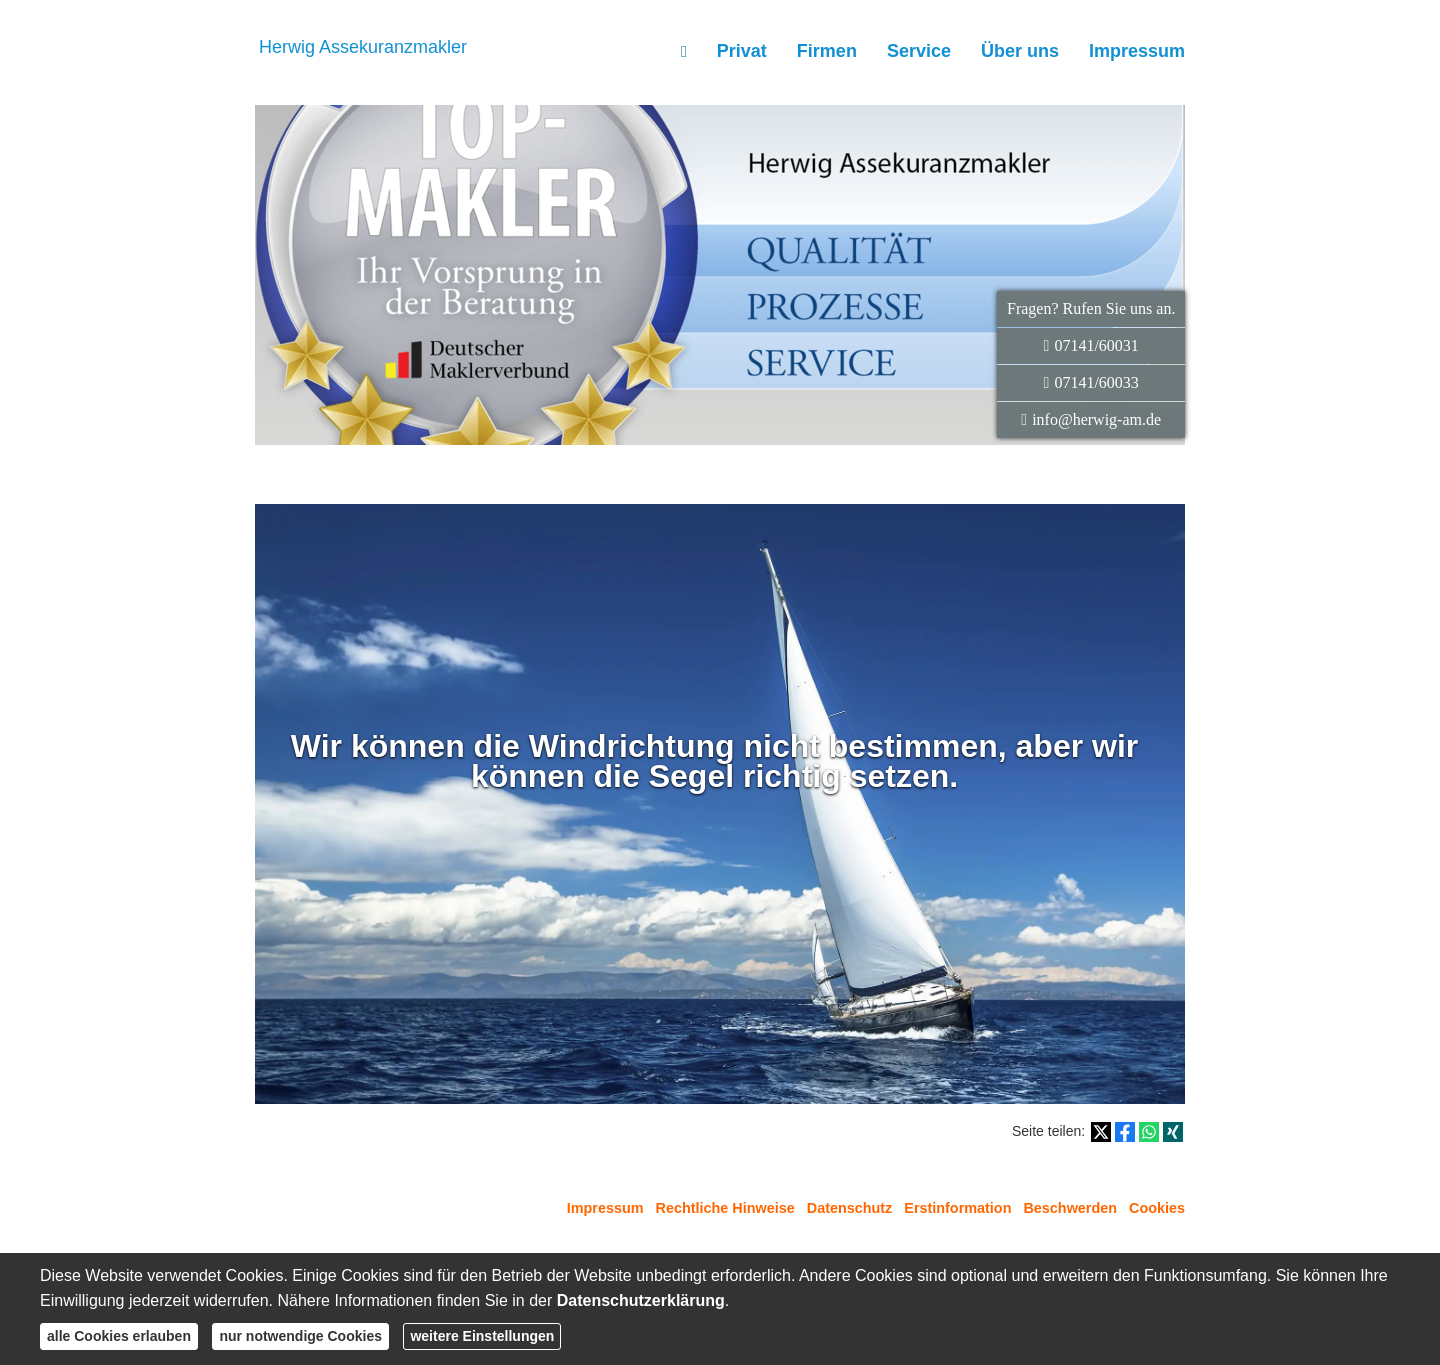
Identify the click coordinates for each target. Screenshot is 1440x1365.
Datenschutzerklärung (641, 1300)
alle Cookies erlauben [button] (119, 1336)
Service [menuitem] (919, 51)
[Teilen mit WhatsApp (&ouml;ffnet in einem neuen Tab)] (1149, 1132)
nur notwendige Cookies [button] (300, 1336)
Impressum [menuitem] (1137, 51)
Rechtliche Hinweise (725, 1208)
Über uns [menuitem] (1020, 51)
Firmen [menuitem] (827, 51)
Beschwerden (1070, 1208)
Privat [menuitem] (742, 51)
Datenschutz (850, 1208)
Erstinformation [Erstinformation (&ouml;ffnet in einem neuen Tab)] (957, 1208)
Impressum (605, 1208)
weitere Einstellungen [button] (482, 1336)
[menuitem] (684, 51)
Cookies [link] (1157, 1208)
